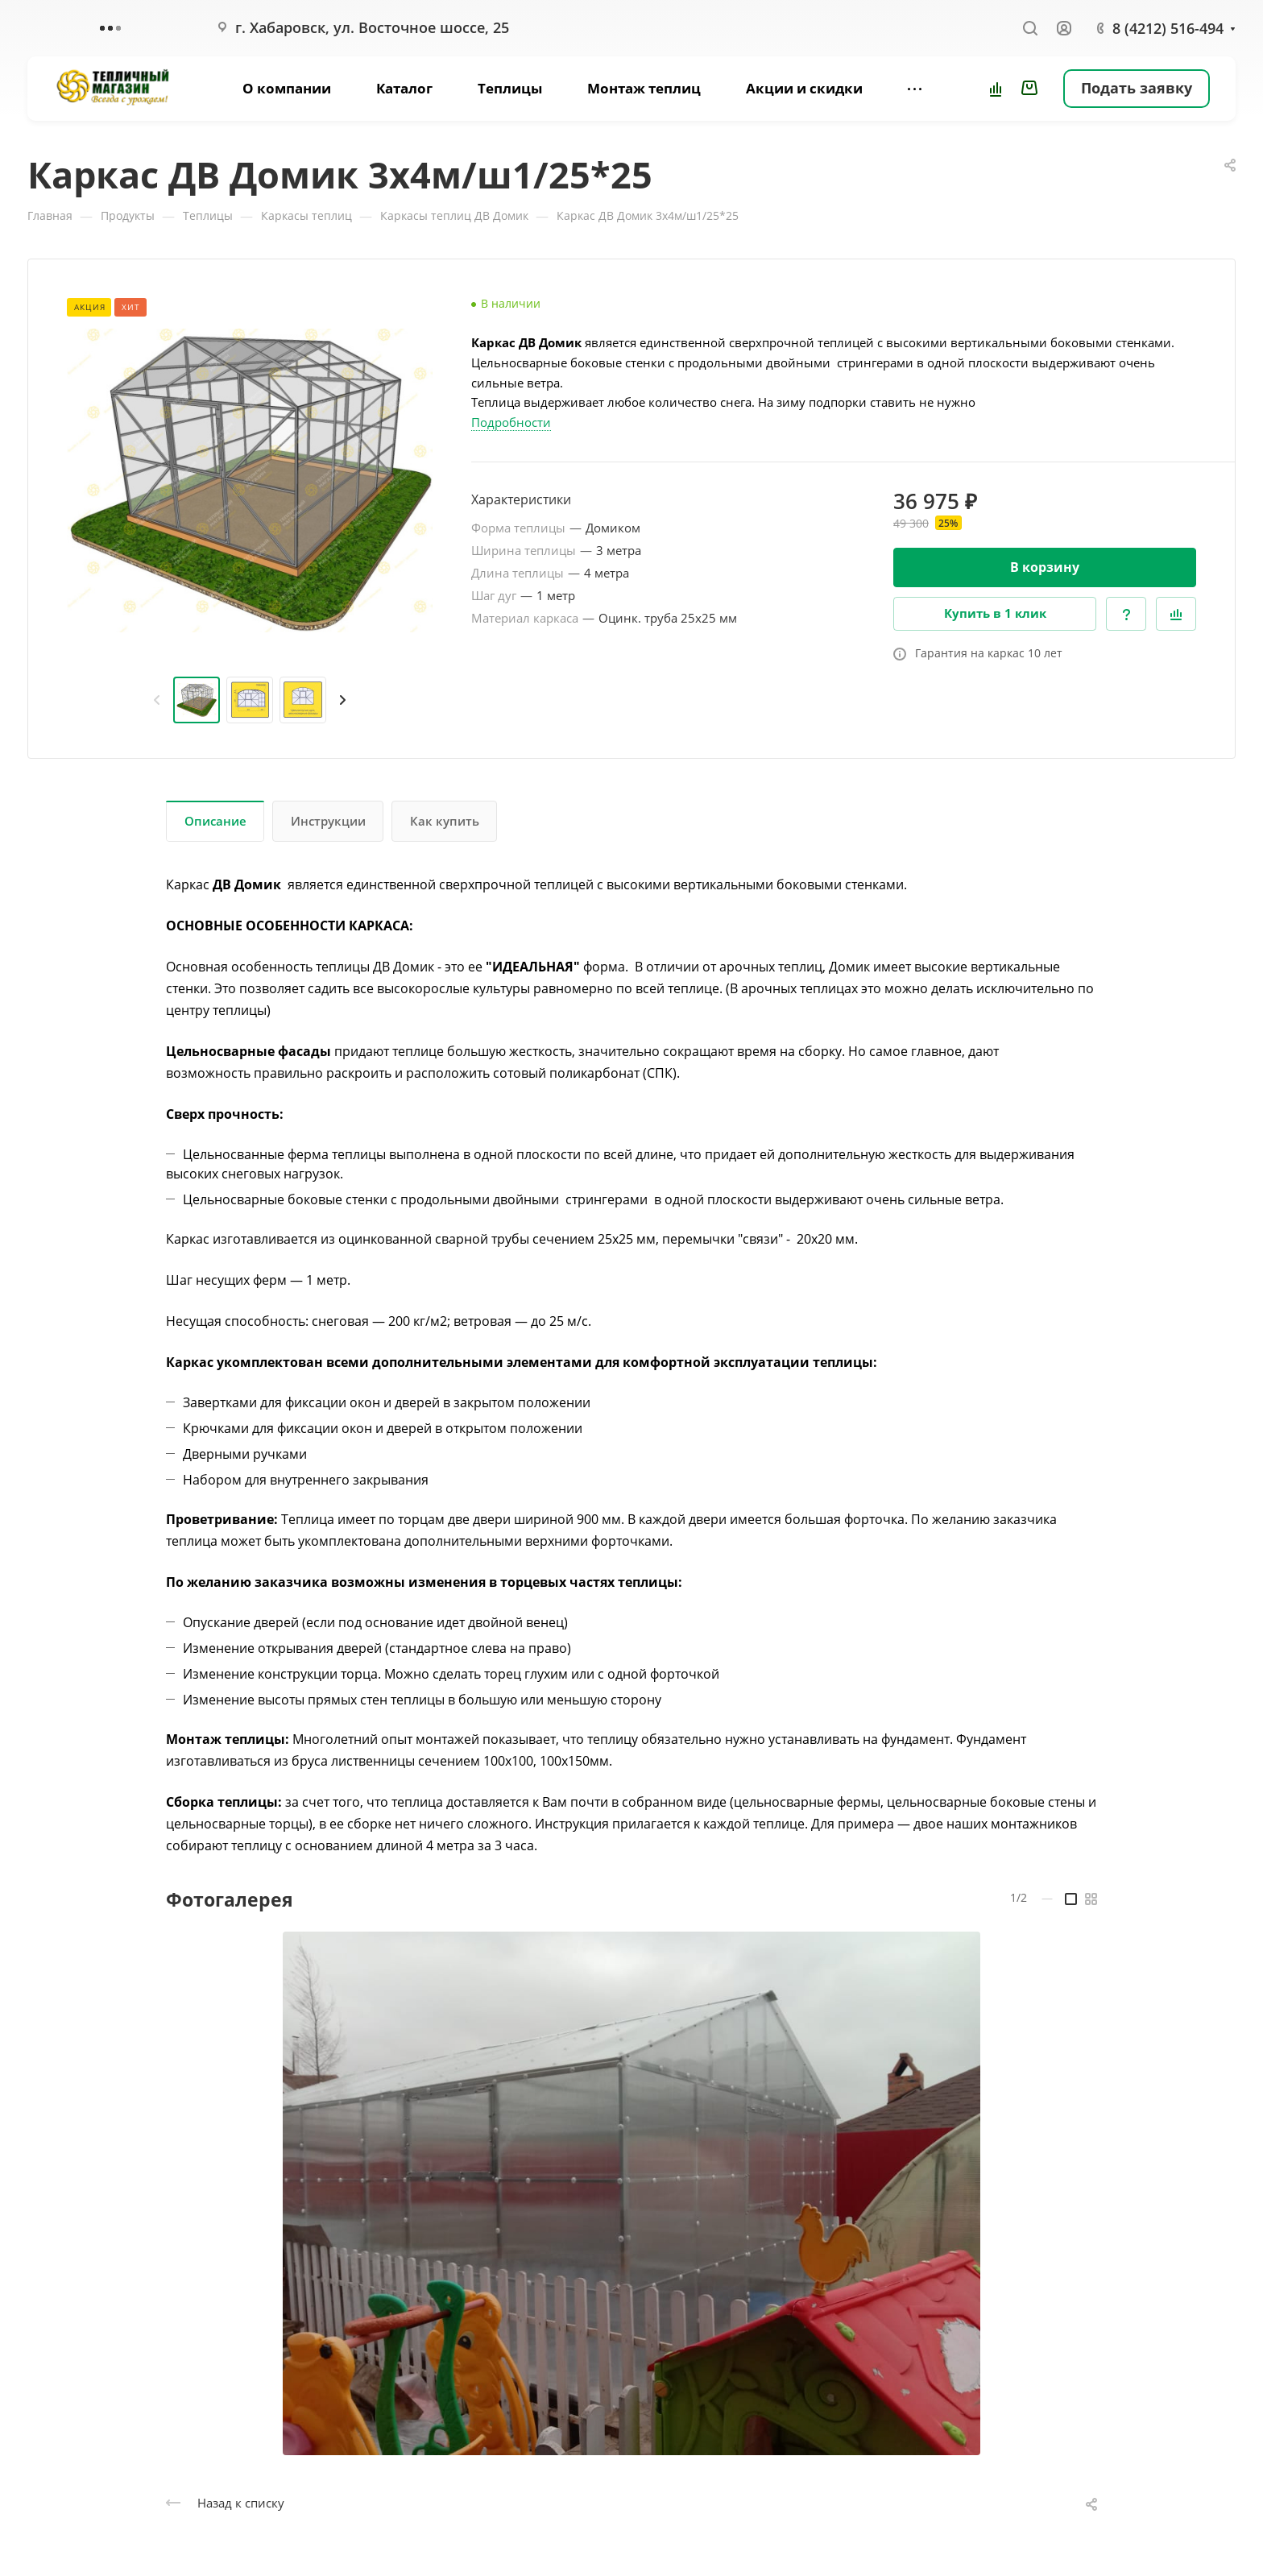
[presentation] (157, 700)
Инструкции (328, 821)
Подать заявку (1136, 87)
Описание (215, 821)
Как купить (444, 821)
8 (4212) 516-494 (1168, 28)
